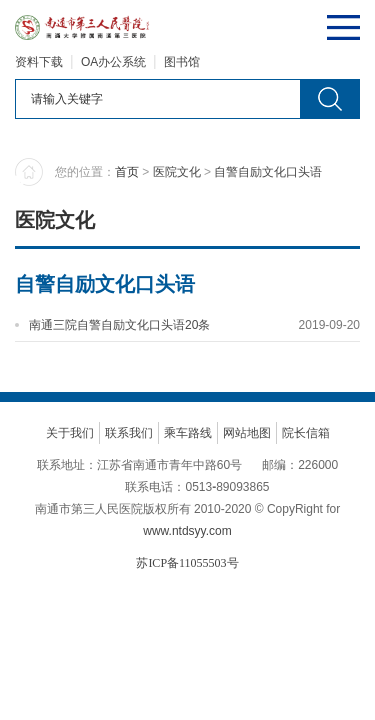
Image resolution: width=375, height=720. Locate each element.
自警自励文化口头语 (268, 172)
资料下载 (39, 62)
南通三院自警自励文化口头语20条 (119, 325)
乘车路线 (188, 433)
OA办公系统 (113, 62)
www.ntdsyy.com (187, 531)
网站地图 (247, 433)
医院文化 (177, 172)
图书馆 (182, 62)
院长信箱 (306, 433)
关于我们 (70, 433)
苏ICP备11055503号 (187, 563)
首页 (127, 172)
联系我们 (129, 433)
